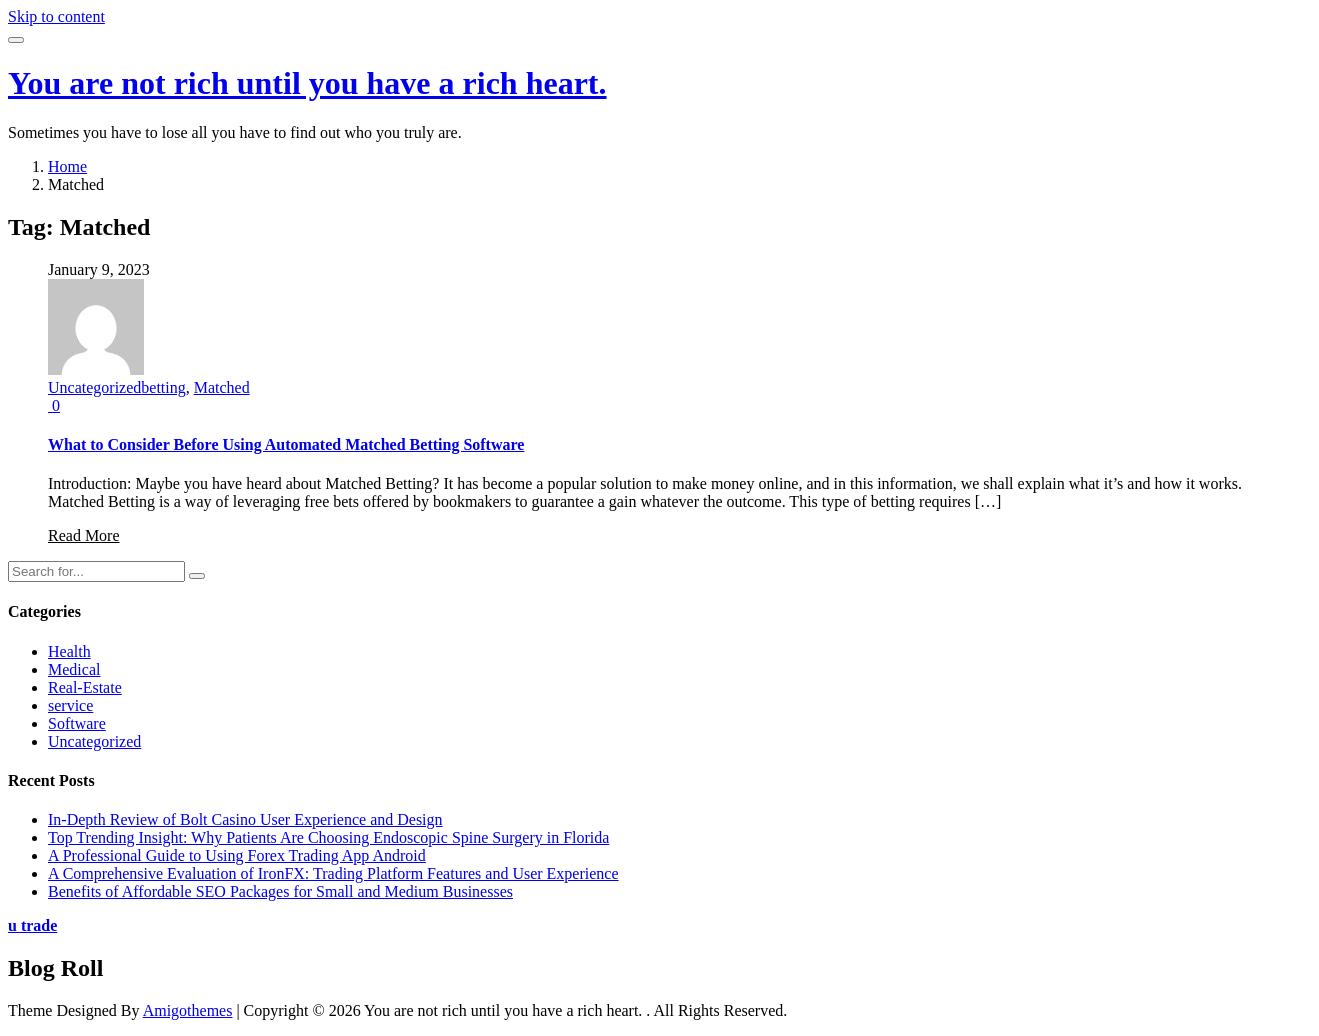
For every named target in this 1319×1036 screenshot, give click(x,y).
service (70, 705)
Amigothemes (188, 1010)
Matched (222, 387)
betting (163, 387)
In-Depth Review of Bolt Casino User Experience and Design (245, 819)
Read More (84, 535)
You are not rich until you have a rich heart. (307, 83)
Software (77, 723)
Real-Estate (85, 687)
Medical (74, 669)
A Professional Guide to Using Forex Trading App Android (237, 855)
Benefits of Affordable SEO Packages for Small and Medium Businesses (280, 891)
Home (67, 166)
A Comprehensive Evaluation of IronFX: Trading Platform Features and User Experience (333, 873)
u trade (32, 925)
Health (69, 651)
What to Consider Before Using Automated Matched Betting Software (286, 444)
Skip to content (56, 16)
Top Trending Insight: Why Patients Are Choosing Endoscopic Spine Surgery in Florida (328, 837)
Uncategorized (94, 387)
